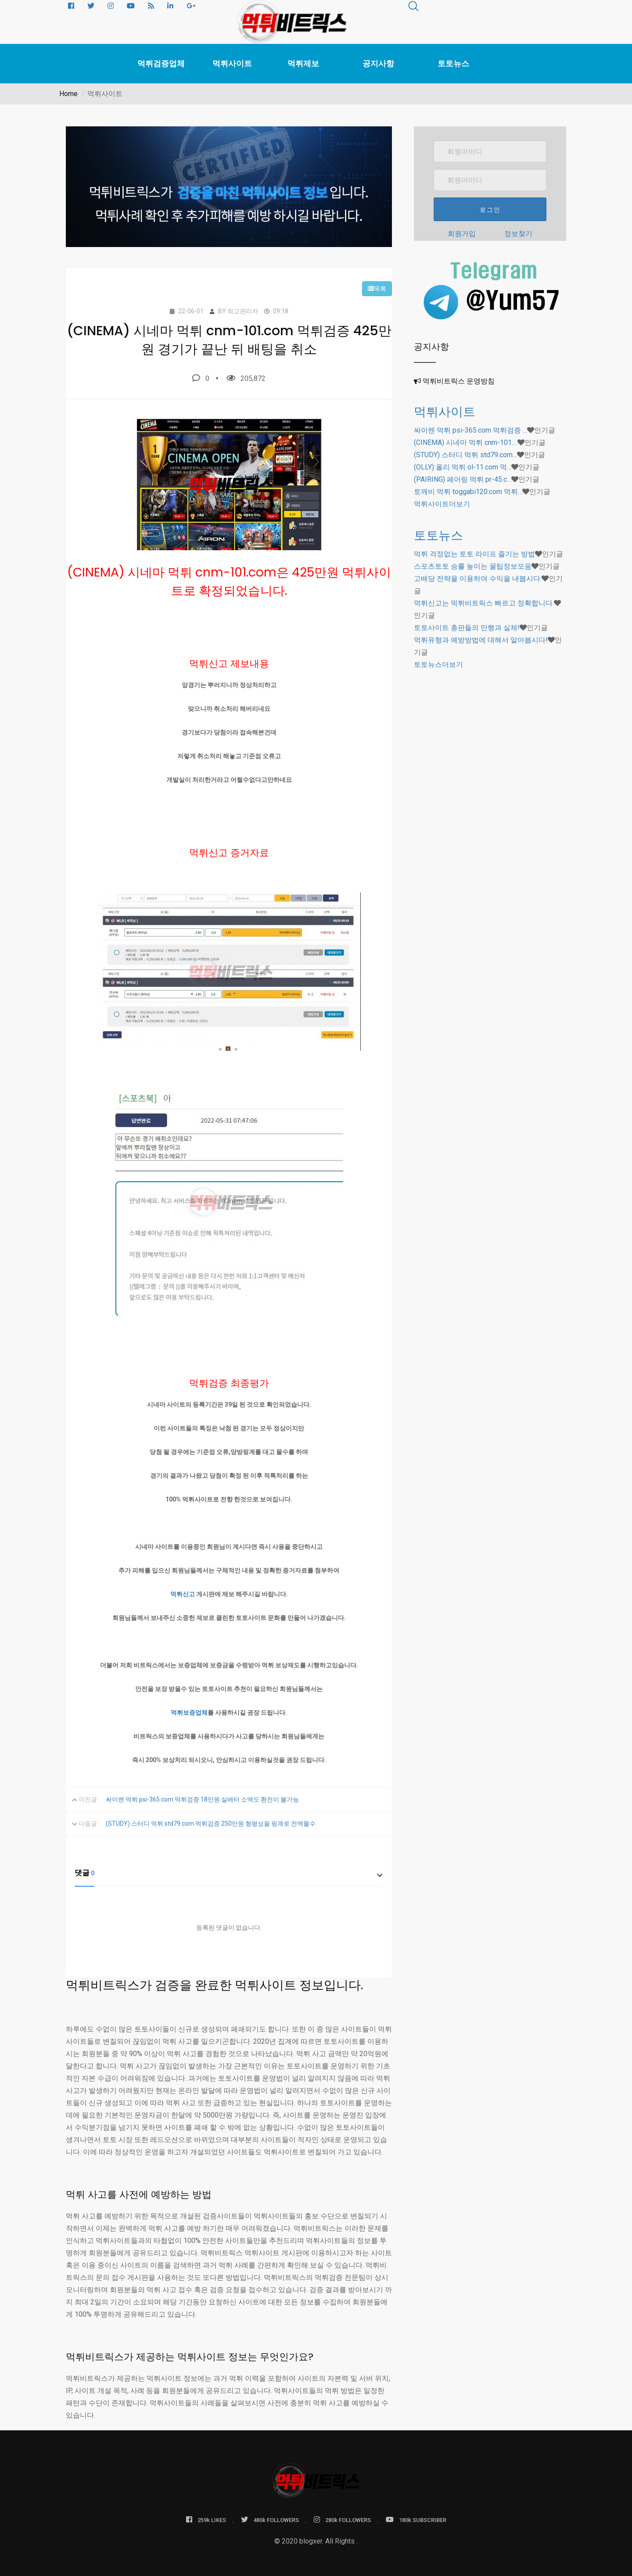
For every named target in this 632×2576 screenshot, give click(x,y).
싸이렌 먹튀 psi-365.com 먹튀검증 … (470, 430)
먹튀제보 (303, 63)
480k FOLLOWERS (270, 2519)
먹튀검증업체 (161, 63)
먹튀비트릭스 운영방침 (459, 381)
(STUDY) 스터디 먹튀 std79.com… (465, 455)
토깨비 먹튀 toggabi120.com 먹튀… (468, 491)
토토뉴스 (453, 63)
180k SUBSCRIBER (416, 2519)
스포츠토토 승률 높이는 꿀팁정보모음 (472, 566)
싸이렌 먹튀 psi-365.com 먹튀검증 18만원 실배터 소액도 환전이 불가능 (202, 1799)
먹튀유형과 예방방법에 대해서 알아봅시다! (481, 640)
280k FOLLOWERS (342, 2519)
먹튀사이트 (232, 63)
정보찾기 (518, 233)
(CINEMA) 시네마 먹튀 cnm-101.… (465, 442)
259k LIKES (206, 2519)
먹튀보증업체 (189, 1712)
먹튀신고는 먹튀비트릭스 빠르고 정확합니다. (484, 603)
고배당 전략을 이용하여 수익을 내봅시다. (478, 578)
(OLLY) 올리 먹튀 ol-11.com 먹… (462, 467)
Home (68, 94)
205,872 (246, 378)
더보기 (442, 504)
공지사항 (378, 63)
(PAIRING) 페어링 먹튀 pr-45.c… (462, 479)
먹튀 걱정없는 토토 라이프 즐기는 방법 (474, 554)
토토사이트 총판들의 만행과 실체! (467, 627)
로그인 (490, 209)
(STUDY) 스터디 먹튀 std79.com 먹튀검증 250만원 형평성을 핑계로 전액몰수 (211, 1823)
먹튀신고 (182, 1594)
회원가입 (462, 233)
